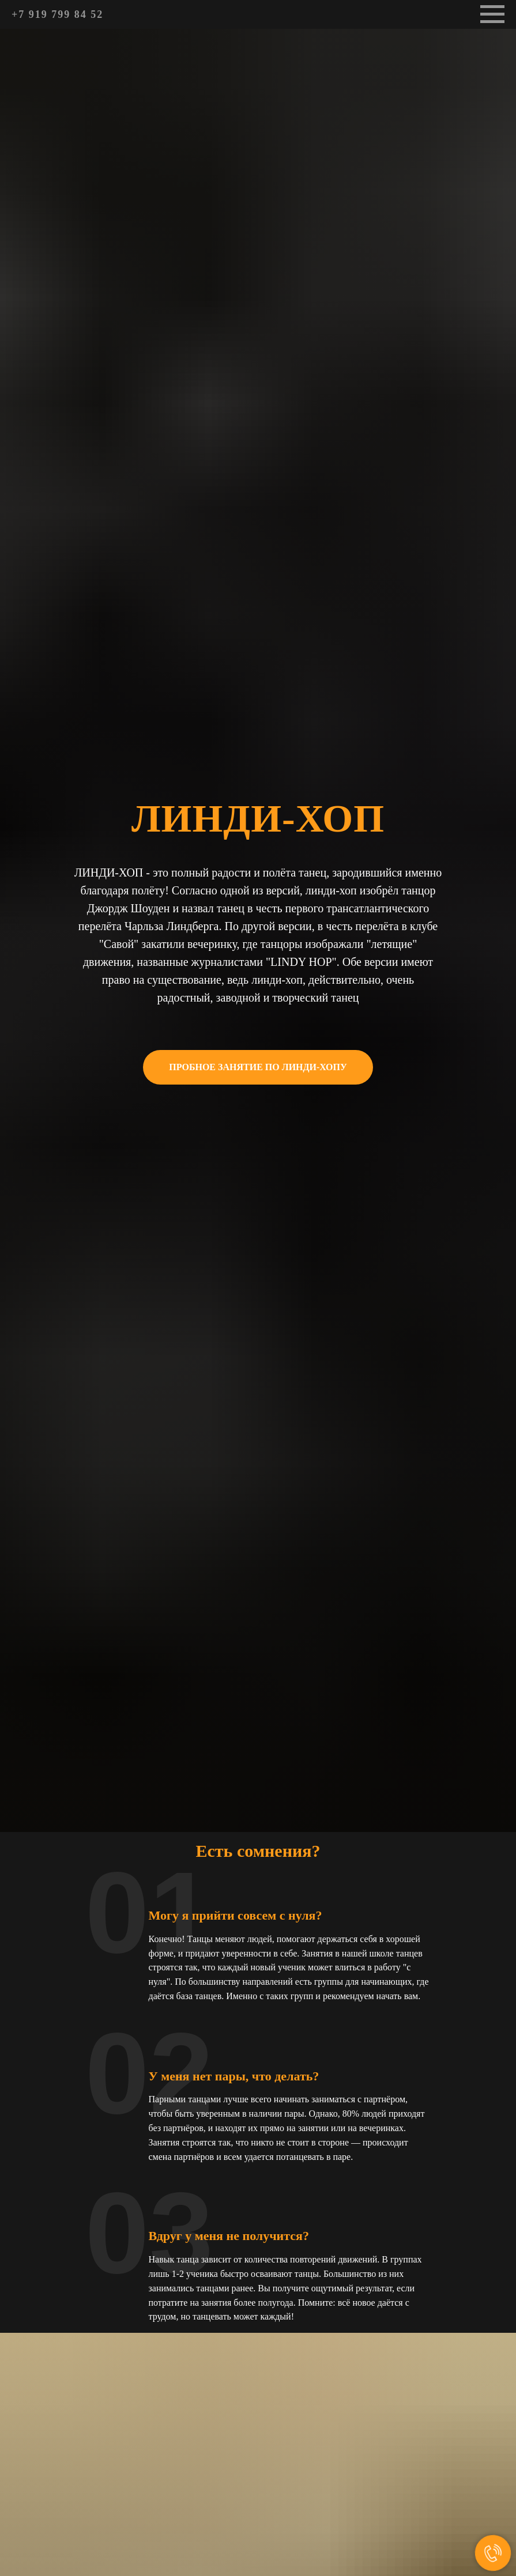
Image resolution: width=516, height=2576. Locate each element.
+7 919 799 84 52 (57, 14)
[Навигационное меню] (492, 14)
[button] (257, 1067)
